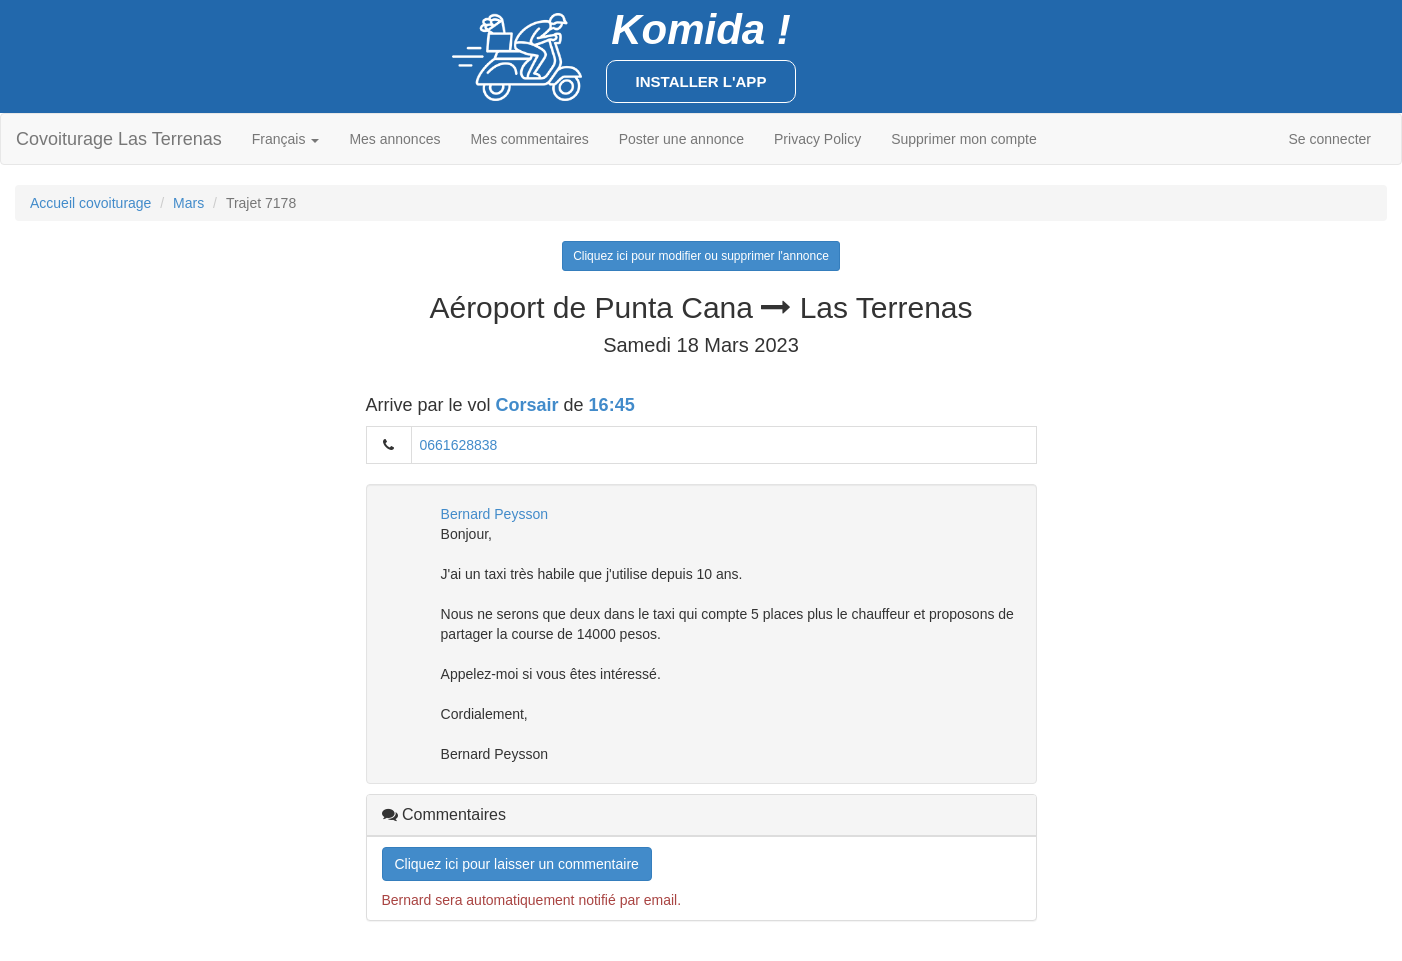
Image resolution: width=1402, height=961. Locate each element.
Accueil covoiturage (90, 203)
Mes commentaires (529, 139)
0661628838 (459, 445)
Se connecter (1330, 139)
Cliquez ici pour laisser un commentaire (517, 864)
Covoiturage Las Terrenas (119, 139)
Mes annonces (394, 139)
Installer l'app (701, 81)
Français (286, 139)
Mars (188, 203)
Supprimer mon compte (964, 139)
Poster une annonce (681, 139)
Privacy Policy (817, 139)
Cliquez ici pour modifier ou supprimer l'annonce (701, 256)
